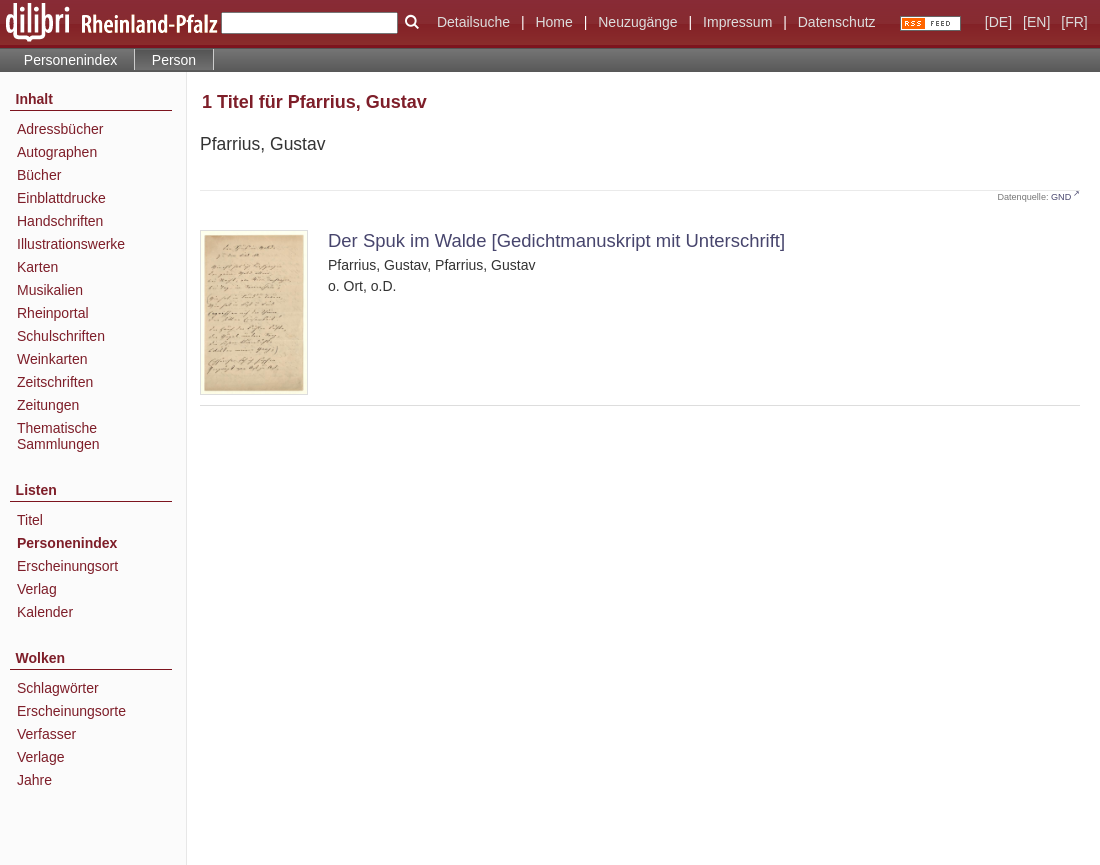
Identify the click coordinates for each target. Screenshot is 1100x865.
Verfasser (46, 734)
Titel (30, 520)
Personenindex (70, 60)
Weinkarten (52, 359)
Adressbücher (60, 129)
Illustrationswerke (71, 244)
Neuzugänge (637, 22)
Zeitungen (48, 405)
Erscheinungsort (67, 566)
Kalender (45, 612)
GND (1061, 197)
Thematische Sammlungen (58, 436)
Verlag (37, 589)
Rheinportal (53, 313)
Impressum (737, 22)
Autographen (57, 152)
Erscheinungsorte (71, 711)
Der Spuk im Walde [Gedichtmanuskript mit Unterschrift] (556, 240)
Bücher (39, 175)
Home (553, 22)
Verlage (40, 757)
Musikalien (50, 290)
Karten (37, 267)
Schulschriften (61, 336)
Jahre (34, 780)
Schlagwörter (58, 688)
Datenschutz (837, 22)
